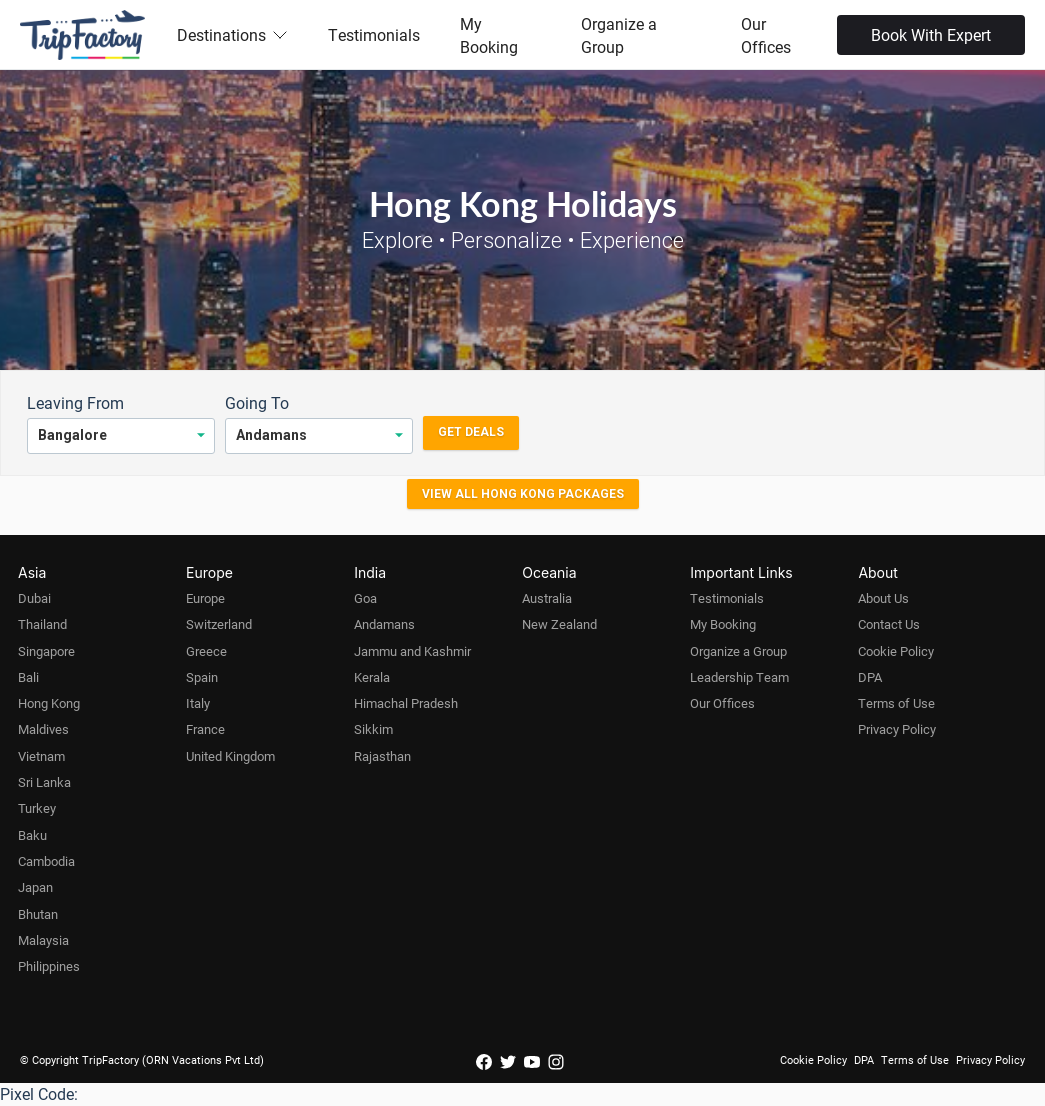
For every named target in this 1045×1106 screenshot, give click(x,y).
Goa (365, 598)
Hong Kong (49, 703)
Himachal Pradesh (406, 703)
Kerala (372, 677)
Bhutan (38, 914)
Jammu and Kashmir (412, 651)
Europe (205, 598)
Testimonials (374, 34)
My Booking (489, 35)
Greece (206, 651)
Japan (35, 887)
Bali (28, 677)
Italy (198, 703)
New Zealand (559, 624)
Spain (202, 677)
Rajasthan (382, 756)
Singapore (46, 651)
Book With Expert (931, 34)
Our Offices (766, 35)
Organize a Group (619, 35)
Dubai (34, 598)
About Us (883, 598)
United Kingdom (230, 756)
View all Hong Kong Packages (523, 494)
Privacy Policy (897, 729)
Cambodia (46, 861)
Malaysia (43, 940)
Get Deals (471, 432)
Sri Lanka (44, 782)
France (205, 729)
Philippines (49, 966)
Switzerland (219, 624)
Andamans (384, 624)
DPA (870, 677)
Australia (547, 598)
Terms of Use (896, 703)
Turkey (37, 808)
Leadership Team (739, 677)
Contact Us (889, 624)
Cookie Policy (896, 651)
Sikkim (373, 729)
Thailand (42, 624)
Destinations (232, 34)
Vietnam (41, 756)
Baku (32, 835)
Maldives (43, 729)
